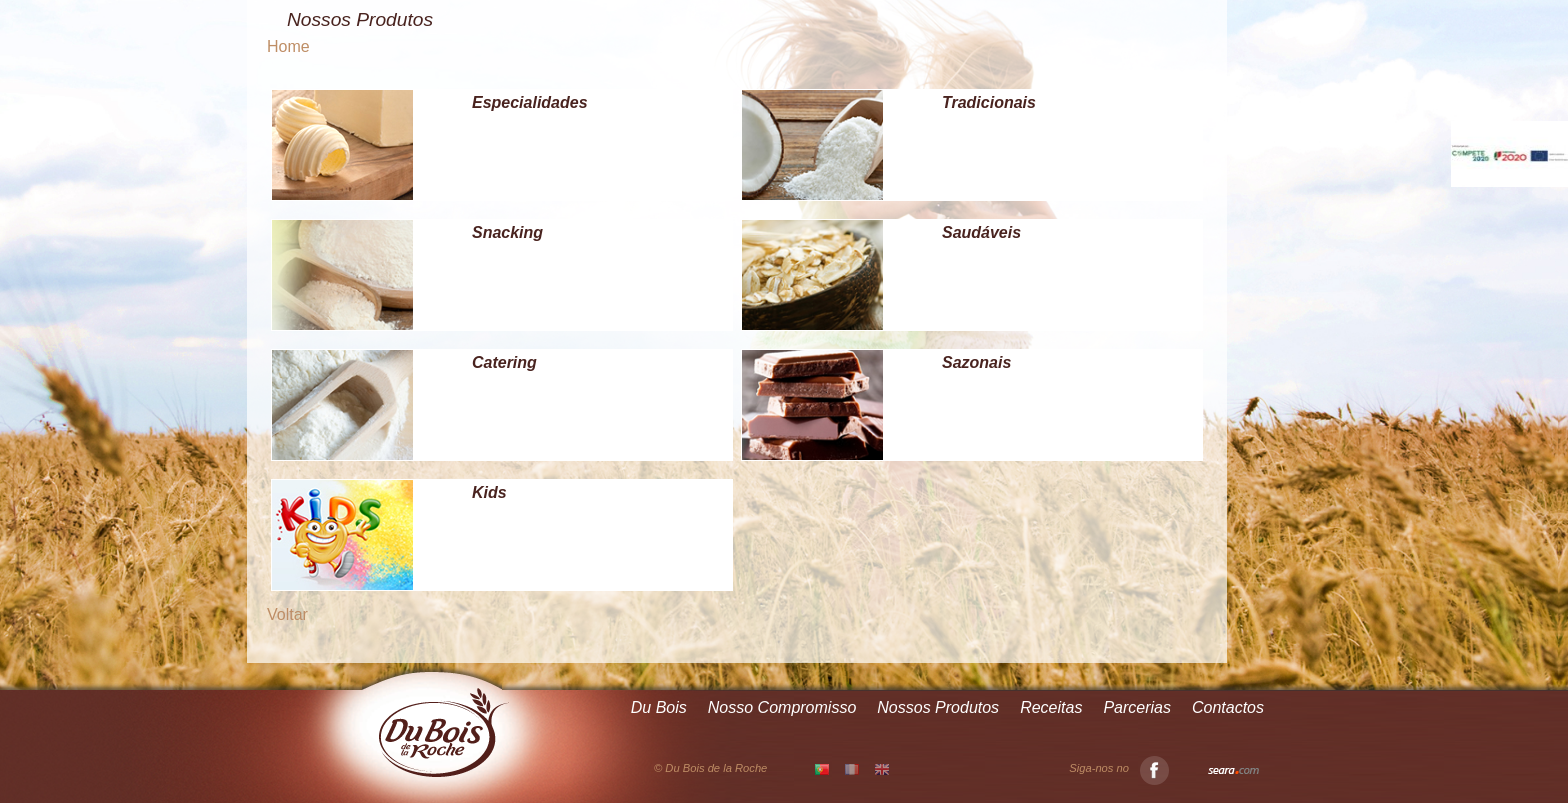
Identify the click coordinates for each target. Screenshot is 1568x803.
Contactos (1228, 707)
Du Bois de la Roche (444, 733)
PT (822, 770)
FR (852, 769)
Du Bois (659, 707)
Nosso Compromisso (782, 707)
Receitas (1051, 707)
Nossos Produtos (938, 707)
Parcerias (1137, 707)
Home (288, 46)
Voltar (287, 614)
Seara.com (1233, 771)
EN (882, 769)
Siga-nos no (1119, 768)
